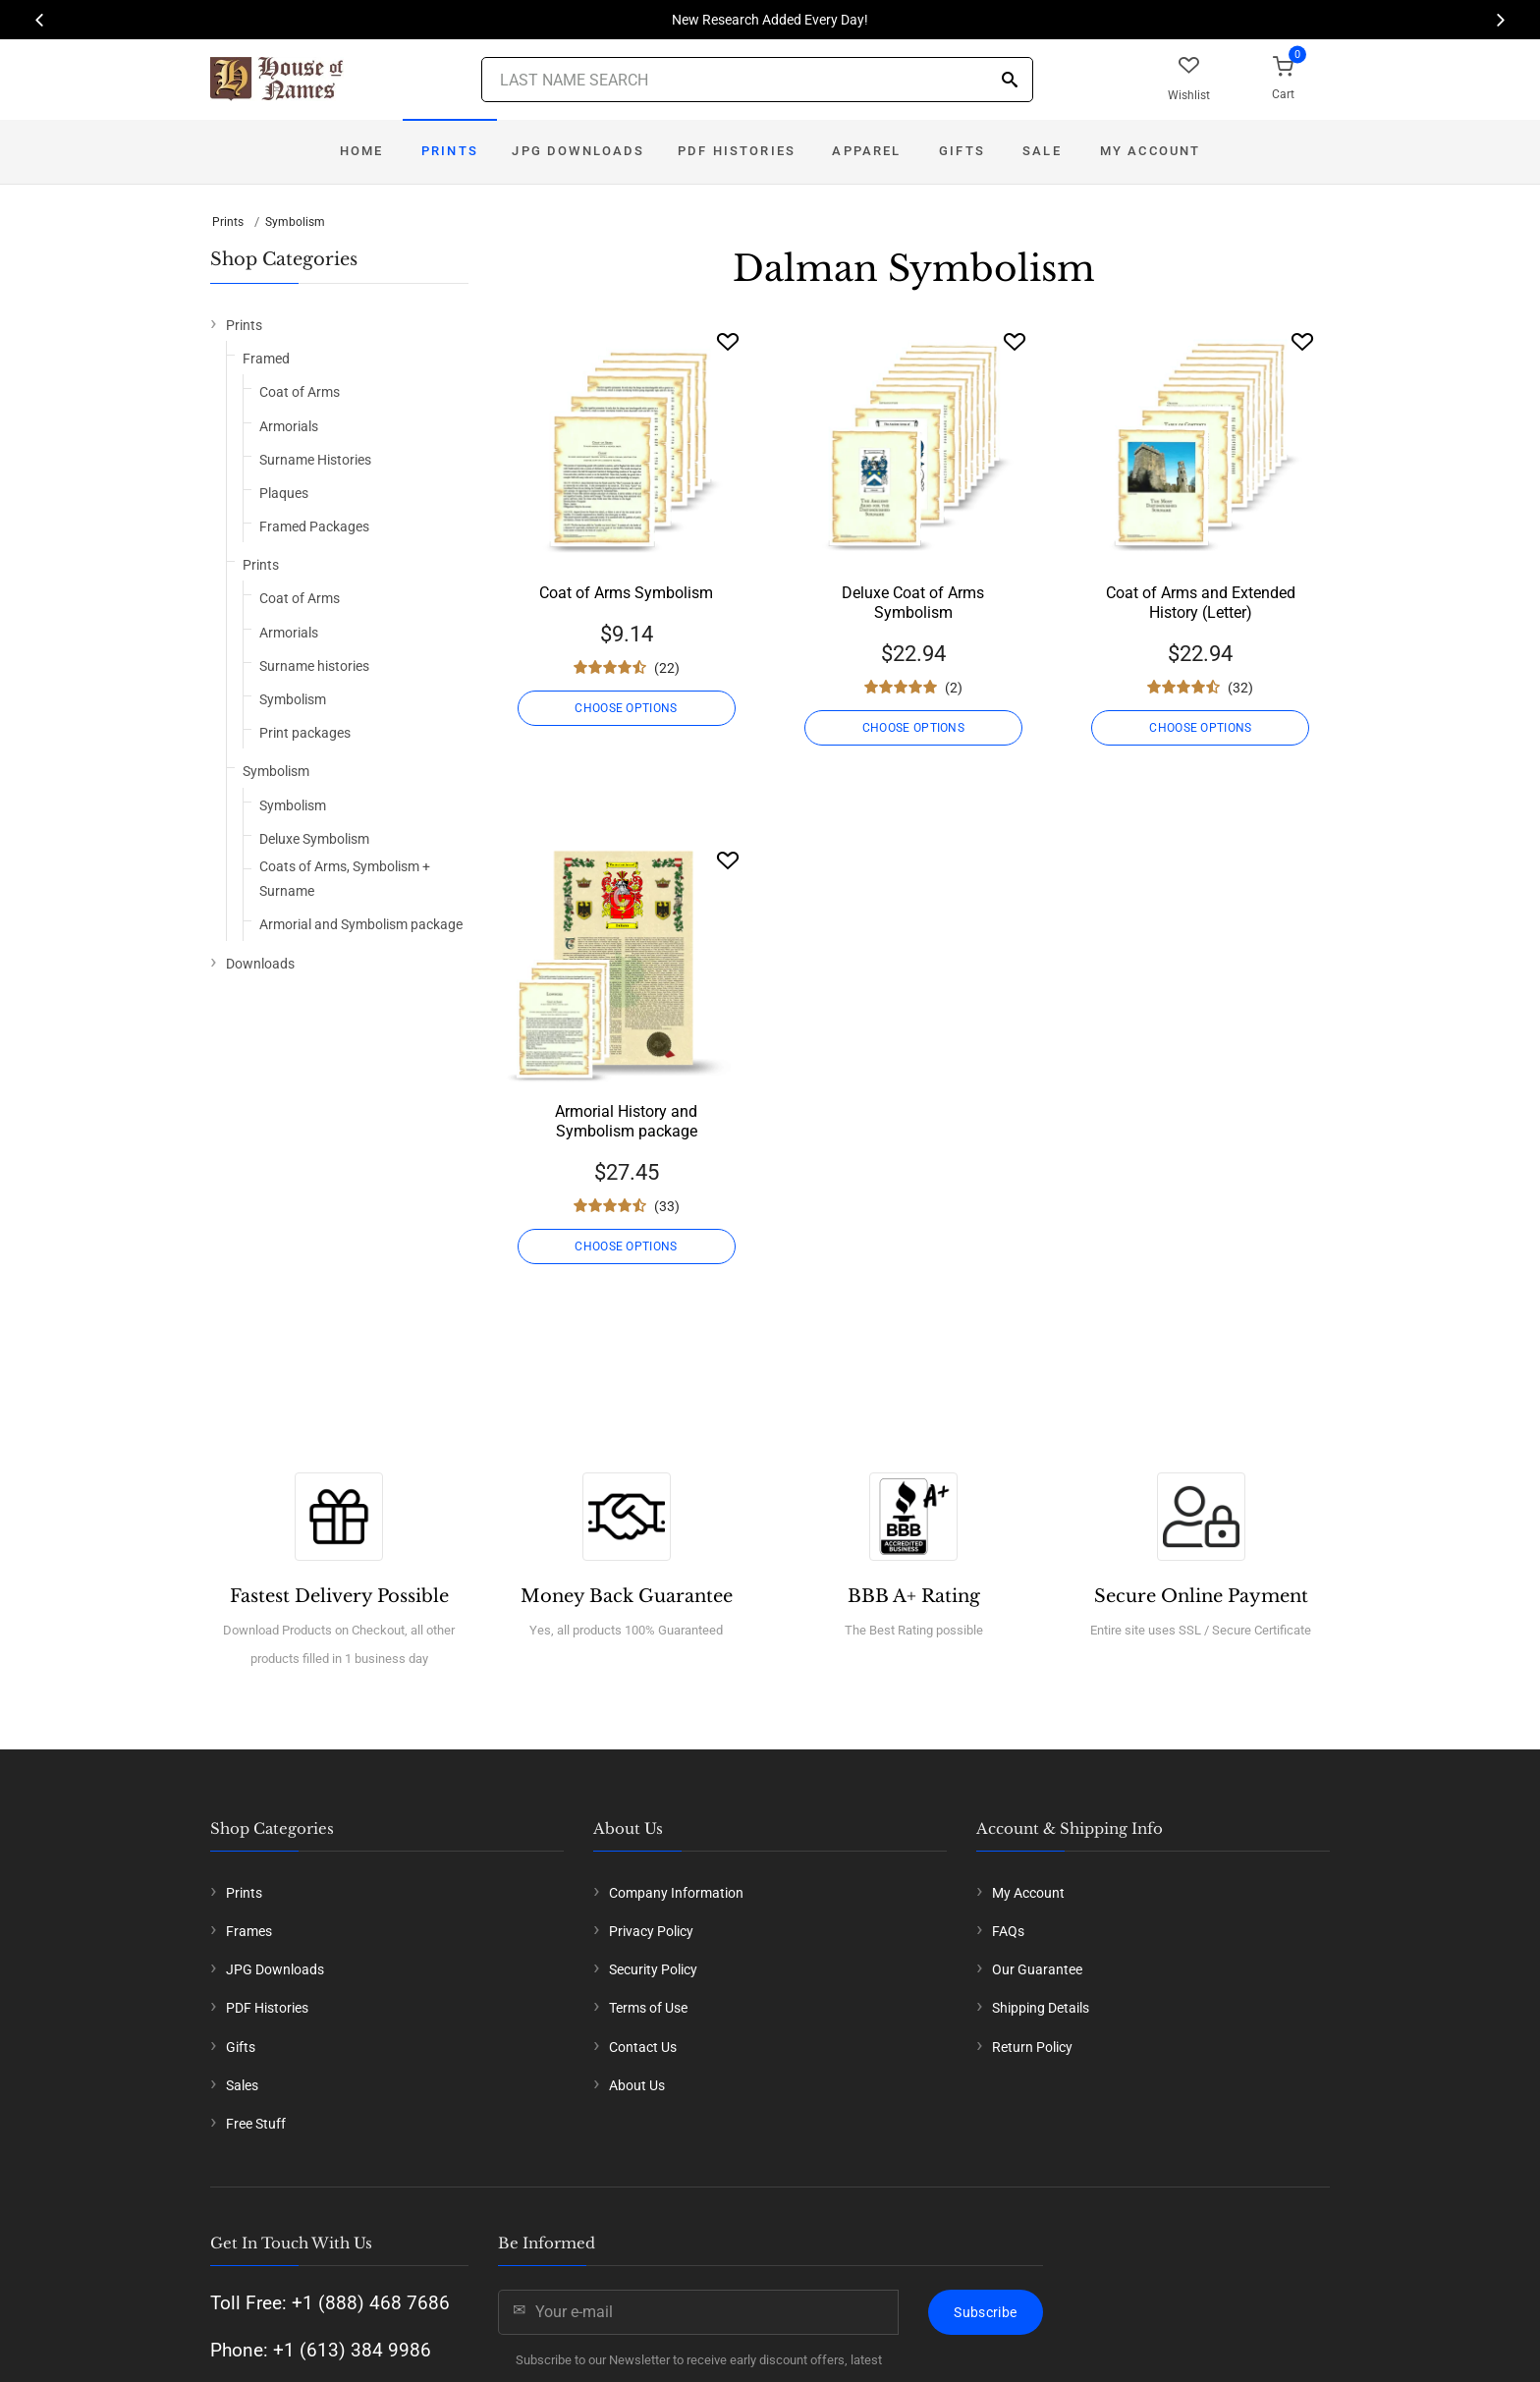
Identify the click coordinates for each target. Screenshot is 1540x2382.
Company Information (676, 1893)
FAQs (1008, 1931)
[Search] (1009, 81)
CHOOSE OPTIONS (626, 708)
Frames (249, 1931)
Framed (266, 358)
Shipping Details (1040, 2008)
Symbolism (295, 222)
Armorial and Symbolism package (361, 924)
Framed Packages (314, 526)
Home (362, 150)
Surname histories (314, 666)
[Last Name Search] (757, 79)
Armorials (288, 426)
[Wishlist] (728, 341)
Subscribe (985, 2312)
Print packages (305, 733)
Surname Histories (315, 460)
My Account (1150, 150)
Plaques (283, 493)
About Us (637, 2085)
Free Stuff (256, 2124)
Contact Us (643, 2047)
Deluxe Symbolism (314, 839)
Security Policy (653, 1969)
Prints (449, 150)
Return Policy (1032, 2047)
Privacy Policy (651, 1931)
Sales (242, 2085)
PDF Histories (737, 150)
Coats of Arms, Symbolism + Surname (344, 879)
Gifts (962, 150)
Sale (1042, 150)
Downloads (260, 963)
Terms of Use (648, 2008)
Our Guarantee (1037, 1969)
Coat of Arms (299, 392)
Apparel (866, 150)
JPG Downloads (578, 150)
